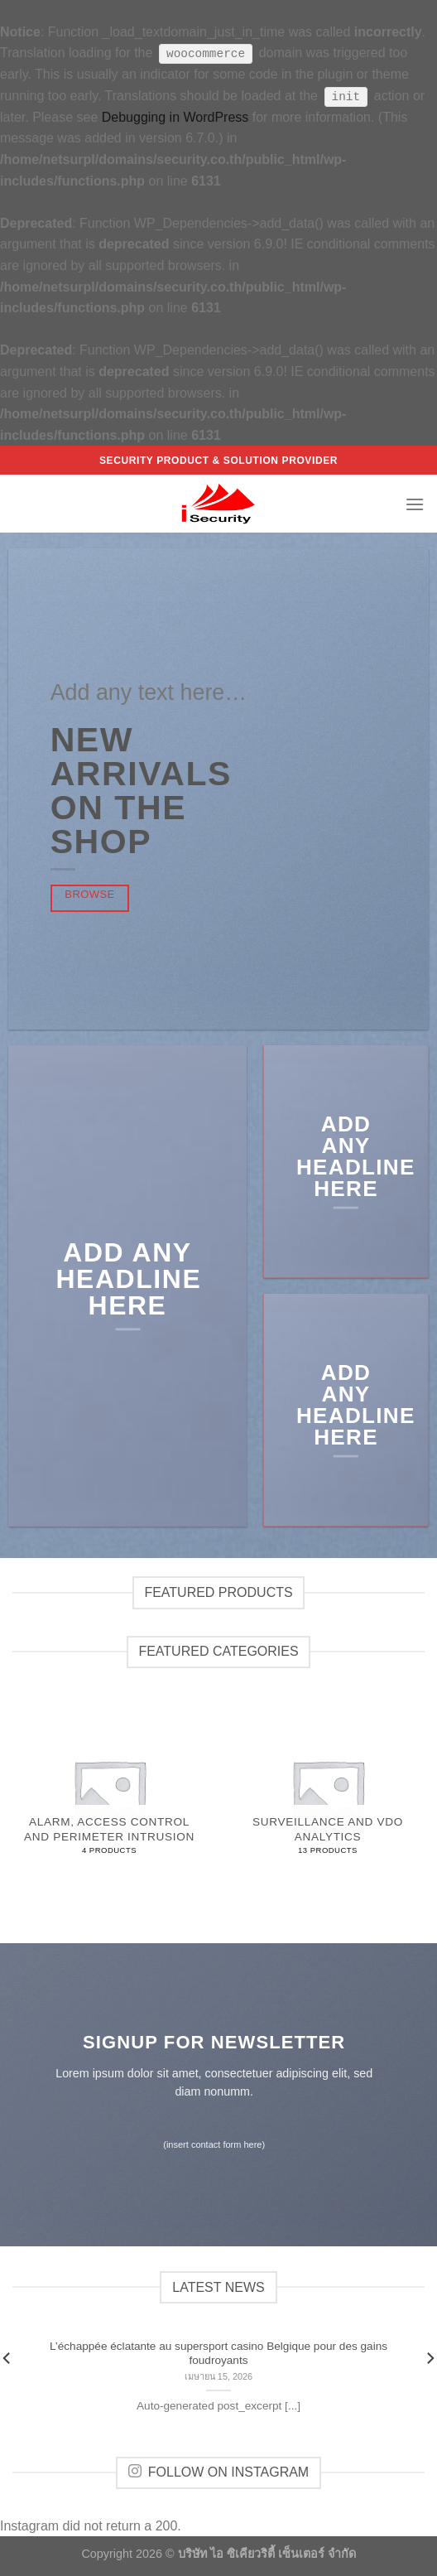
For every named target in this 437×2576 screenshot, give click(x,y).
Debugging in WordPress (175, 116)
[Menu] (415, 503)
